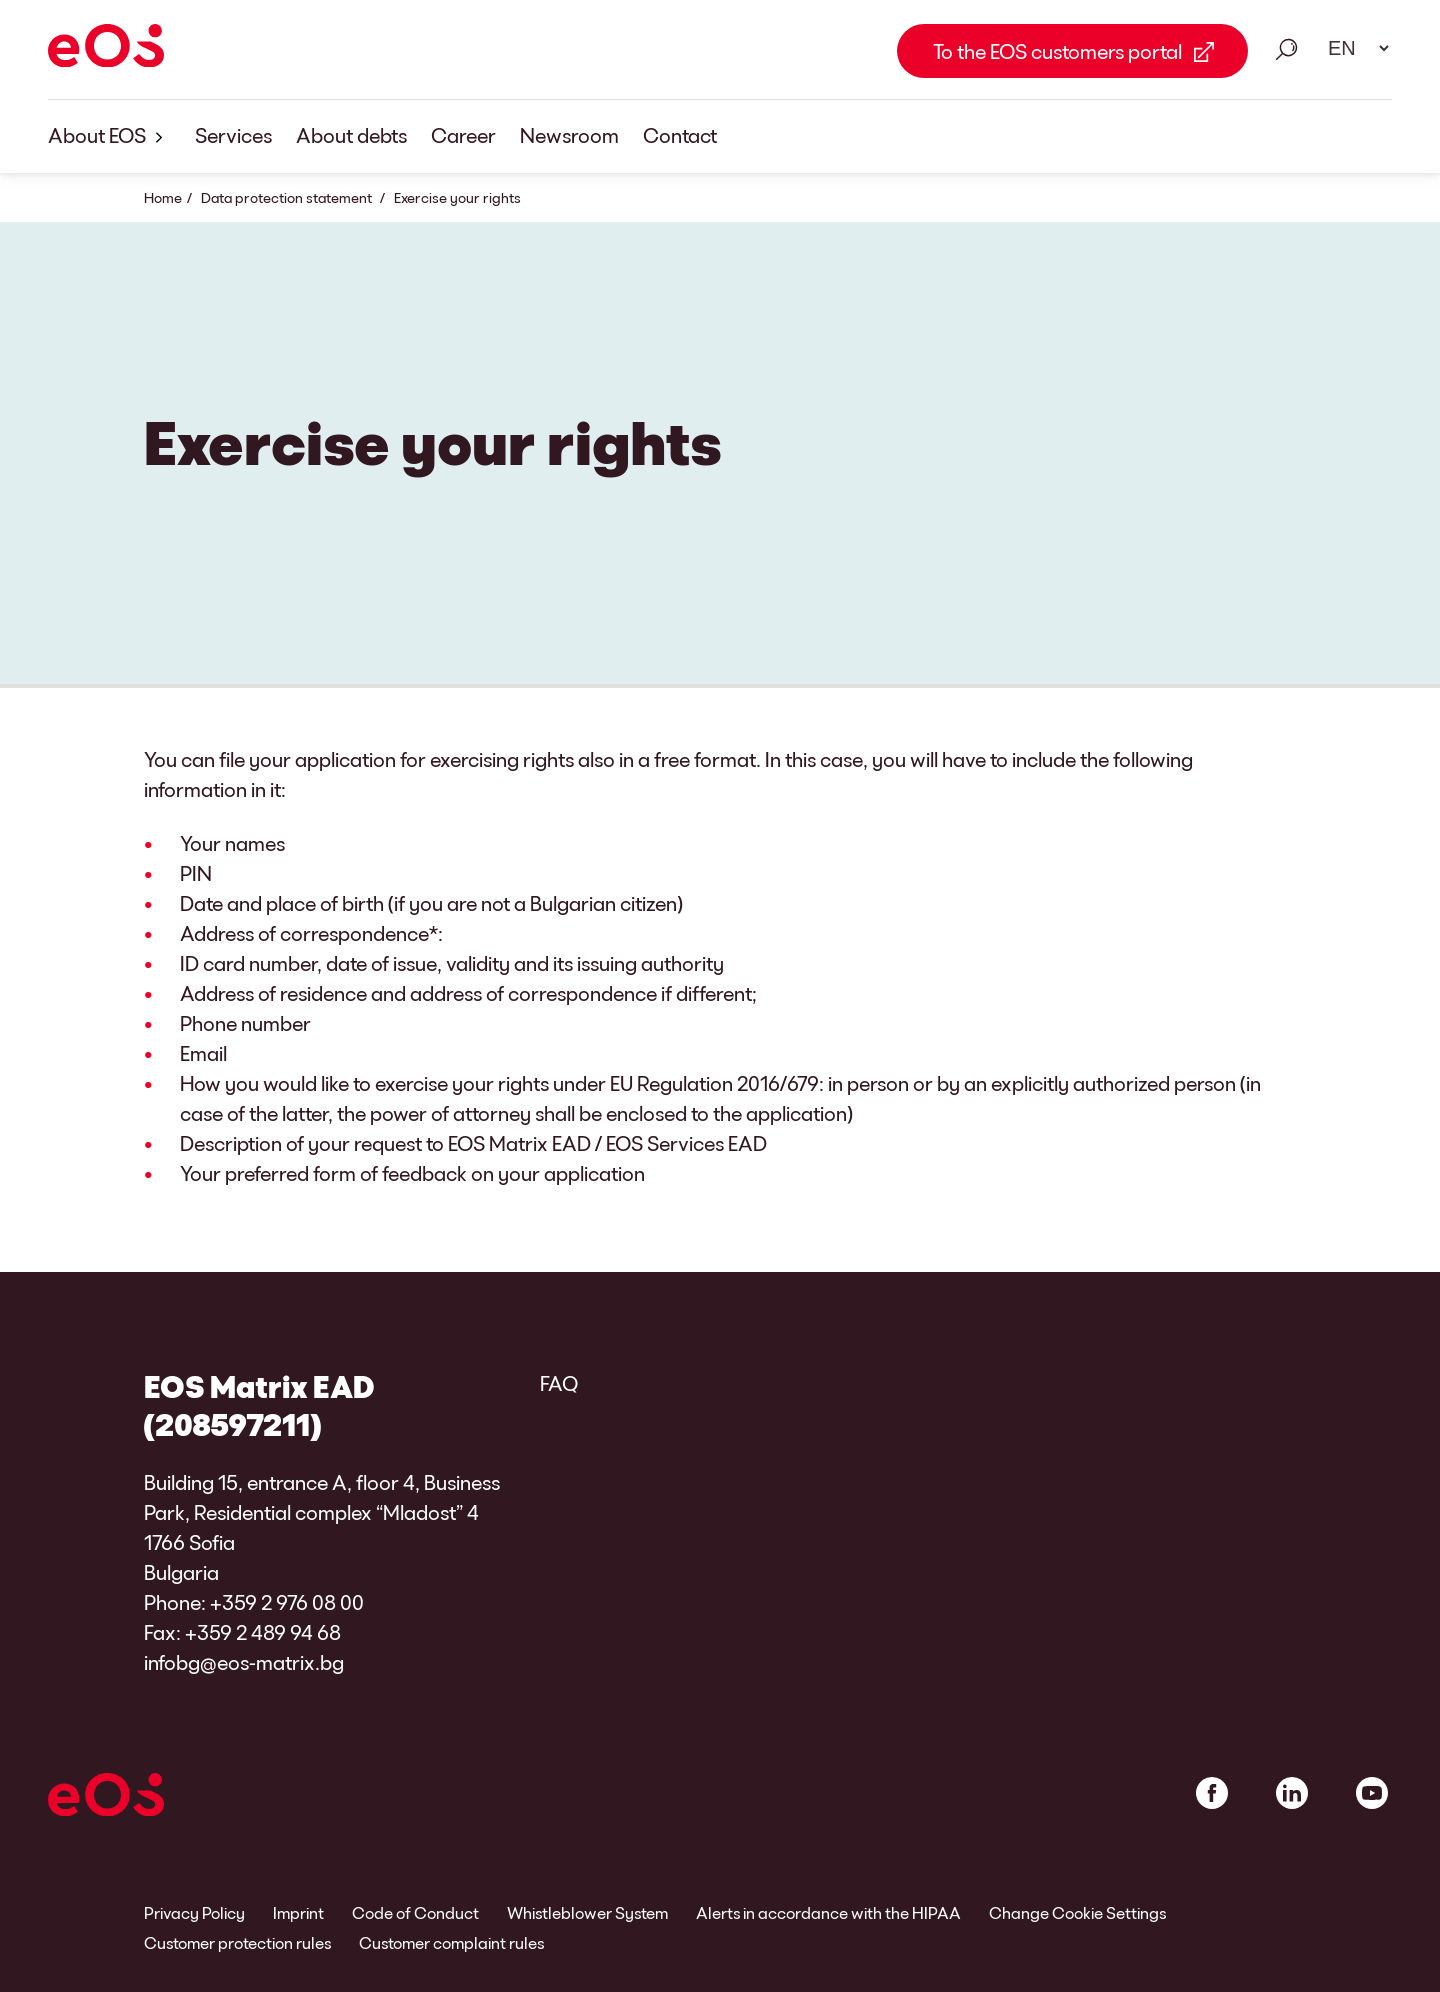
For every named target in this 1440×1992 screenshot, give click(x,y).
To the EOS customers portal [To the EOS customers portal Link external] (1057, 51)
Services (233, 135)
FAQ (559, 1383)
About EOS (109, 136)
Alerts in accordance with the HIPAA (828, 1912)
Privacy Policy (194, 1912)
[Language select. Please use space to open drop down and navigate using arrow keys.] (1352, 48)
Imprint (298, 1912)
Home (163, 197)
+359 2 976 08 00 (287, 1602)
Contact (680, 135)
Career (463, 135)
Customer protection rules (237, 1942)
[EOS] (106, 49)
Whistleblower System (587, 1912)
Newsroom (569, 135)
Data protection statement (288, 197)
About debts (351, 135)
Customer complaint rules (451, 1942)
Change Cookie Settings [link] (1077, 1912)
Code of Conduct (415, 1912)
